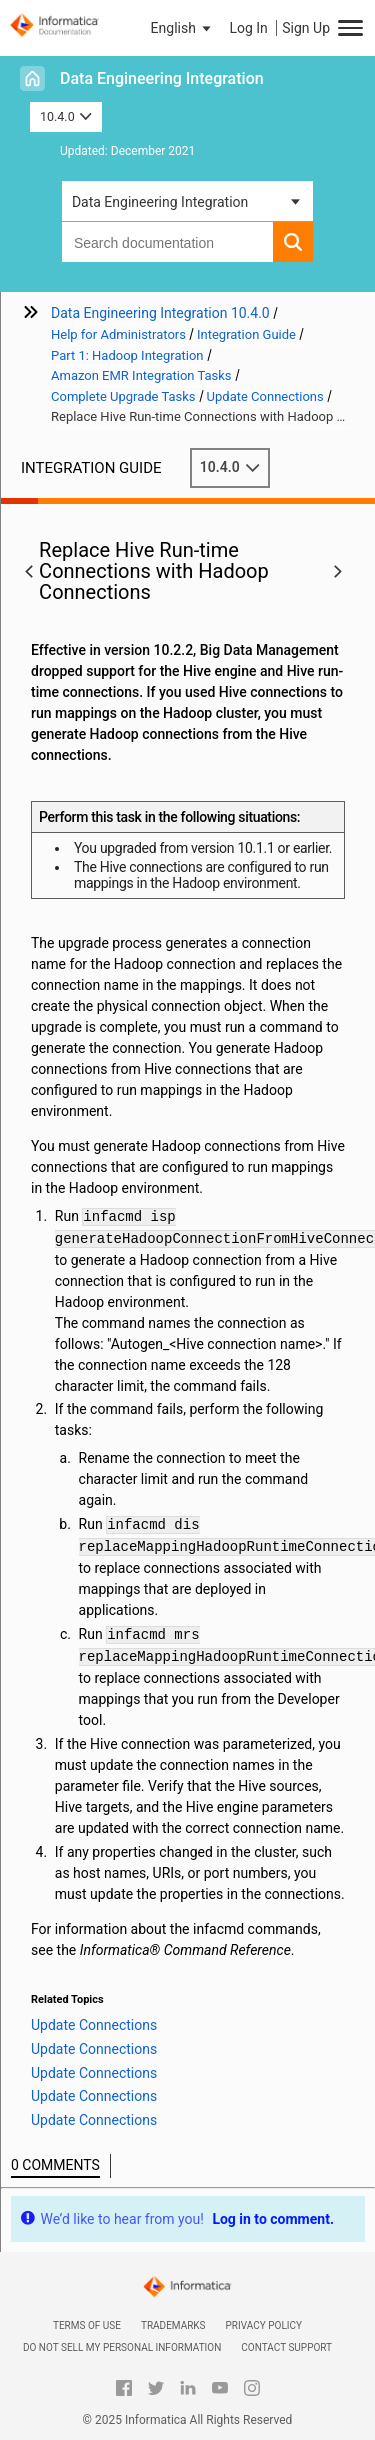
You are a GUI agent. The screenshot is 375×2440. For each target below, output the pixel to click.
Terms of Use (87, 2325)
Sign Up (306, 28)
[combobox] (167, 242)
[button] (183, 28)
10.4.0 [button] (66, 116)
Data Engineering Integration (162, 78)
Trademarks (173, 2325)
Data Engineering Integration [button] (160, 202)
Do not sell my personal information (122, 2347)
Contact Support (286, 2347)
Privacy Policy (264, 2325)
